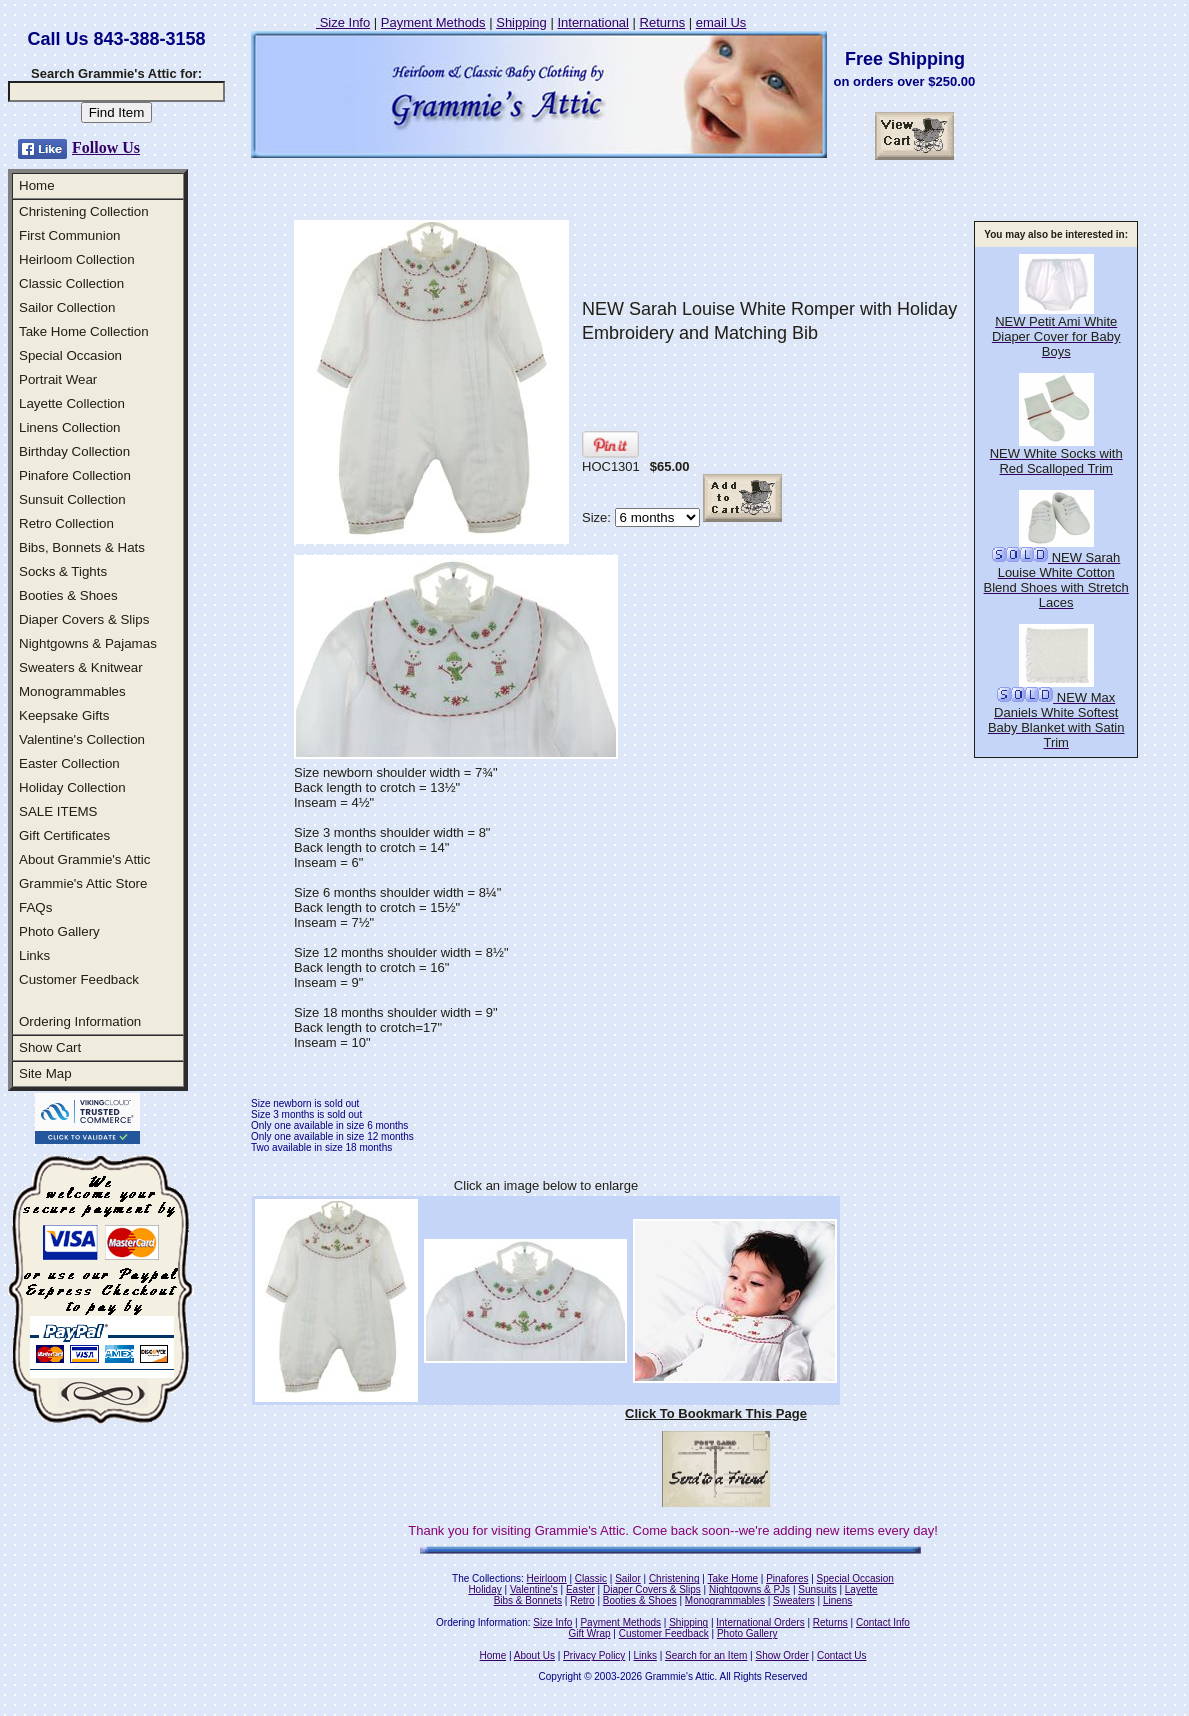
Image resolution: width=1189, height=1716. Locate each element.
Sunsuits (817, 1589)
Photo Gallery (59, 931)
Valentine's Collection (82, 739)
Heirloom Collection (77, 259)
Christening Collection (84, 211)
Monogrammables (72, 691)
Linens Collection (70, 427)
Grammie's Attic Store (83, 883)
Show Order (781, 1655)
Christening (674, 1578)
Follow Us (106, 147)
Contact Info (883, 1622)
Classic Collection (71, 283)
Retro (582, 1600)
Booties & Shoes (68, 595)
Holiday (484, 1589)
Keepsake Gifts (64, 715)
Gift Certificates (64, 835)
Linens (837, 1600)
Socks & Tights (63, 571)
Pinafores (787, 1578)
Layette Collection (72, 403)
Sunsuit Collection (72, 499)
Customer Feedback (79, 979)
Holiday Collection (72, 787)
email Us (721, 22)
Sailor (628, 1578)
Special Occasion (70, 355)
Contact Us (841, 1655)
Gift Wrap (590, 1633)
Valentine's (534, 1589)
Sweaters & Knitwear (81, 667)
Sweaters (794, 1600)
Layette (861, 1589)
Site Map (45, 1073)
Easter (580, 1589)
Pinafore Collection (75, 475)
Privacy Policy (594, 1655)
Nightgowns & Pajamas (88, 643)
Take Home (732, 1578)
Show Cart (50, 1047)
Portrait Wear (58, 379)
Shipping (521, 22)
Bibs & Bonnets (528, 1600)
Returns (663, 22)
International (593, 22)
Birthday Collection (74, 451)
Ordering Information (80, 1021)
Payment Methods (433, 22)
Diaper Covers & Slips (84, 619)
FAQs (35, 907)
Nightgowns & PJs (749, 1589)
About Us (534, 1655)
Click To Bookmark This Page (716, 1413)
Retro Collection (66, 523)
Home (37, 185)
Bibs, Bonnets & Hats (82, 547)
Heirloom (547, 1578)
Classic (591, 1578)
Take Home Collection (84, 331)
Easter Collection (69, 763)
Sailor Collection (67, 307)
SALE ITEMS (58, 811)
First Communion (69, 235)
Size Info (343, 22)
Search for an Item (706, 1655)
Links (34, 955)
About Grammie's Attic (84, 859)
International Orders (760, 1622)
